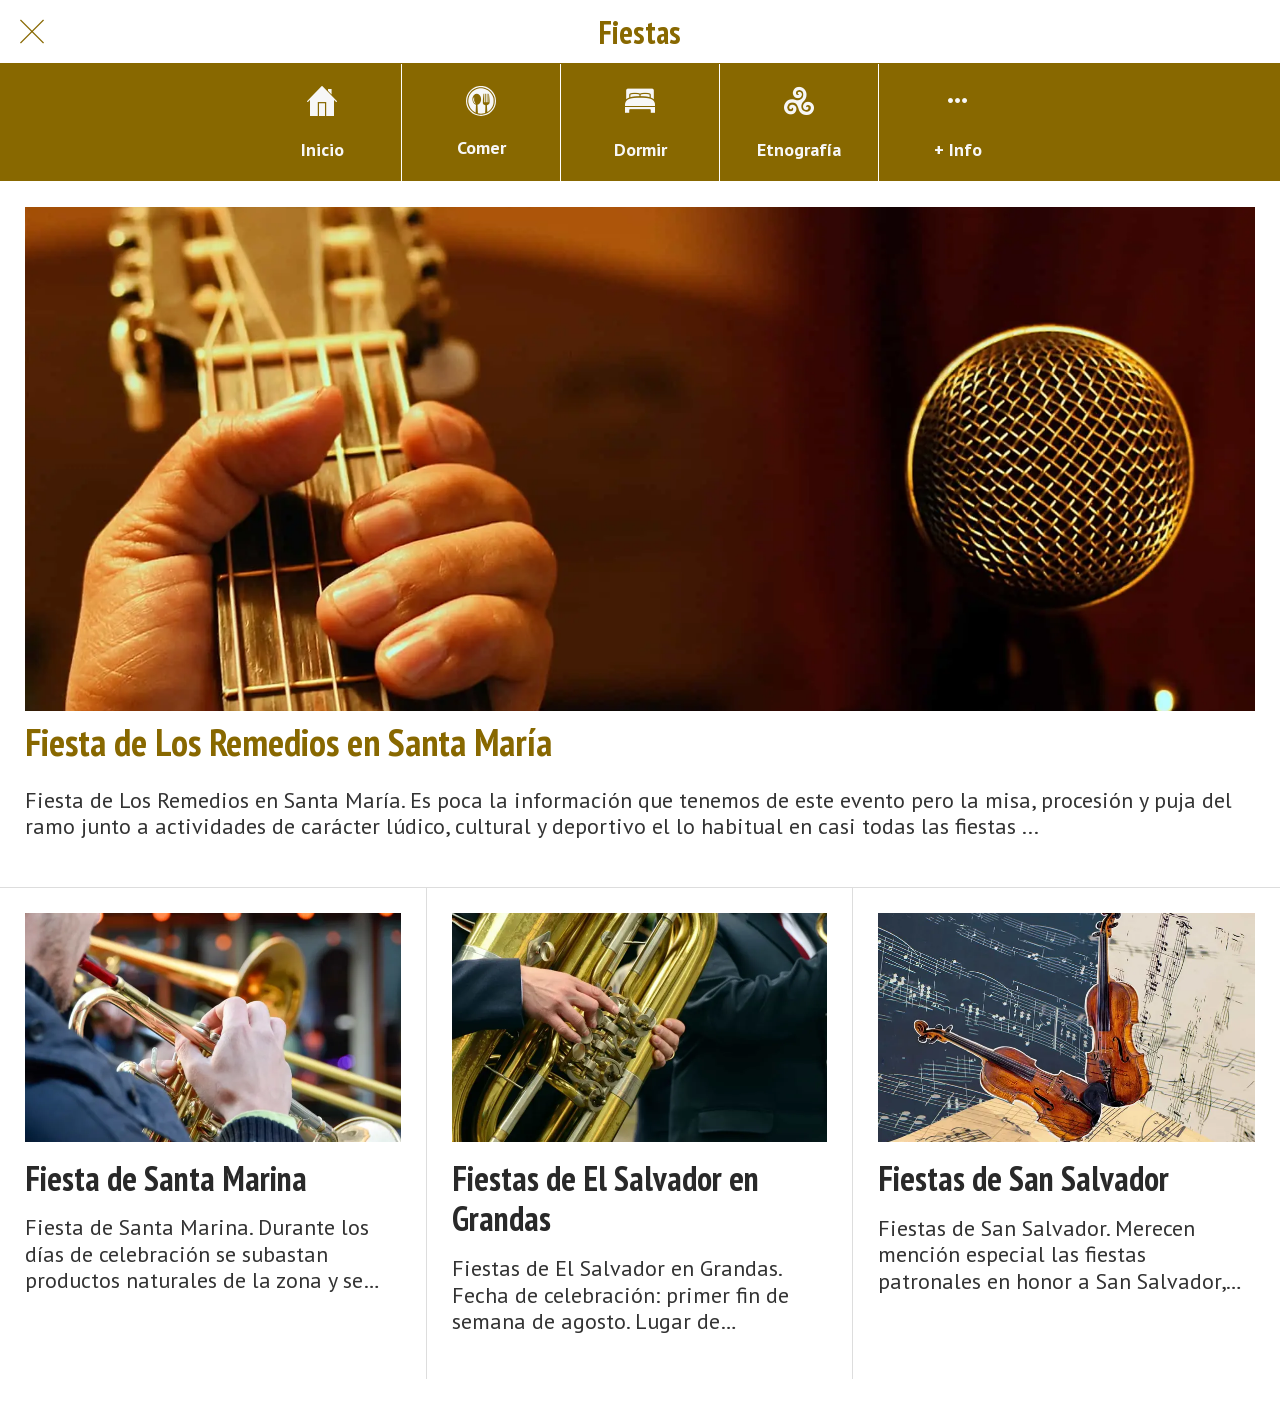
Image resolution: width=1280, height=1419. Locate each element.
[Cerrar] (32, 32)
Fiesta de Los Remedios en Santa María (288, 742)
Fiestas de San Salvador (1023, 1178)
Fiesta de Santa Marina (166, 1178)
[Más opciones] (958, 122)
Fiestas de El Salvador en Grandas (605, 1199)
